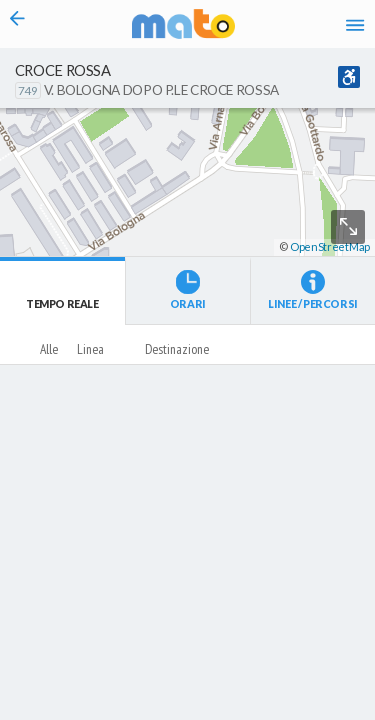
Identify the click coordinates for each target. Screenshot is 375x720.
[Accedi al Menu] (355, 24)
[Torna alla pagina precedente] (17, 24)
